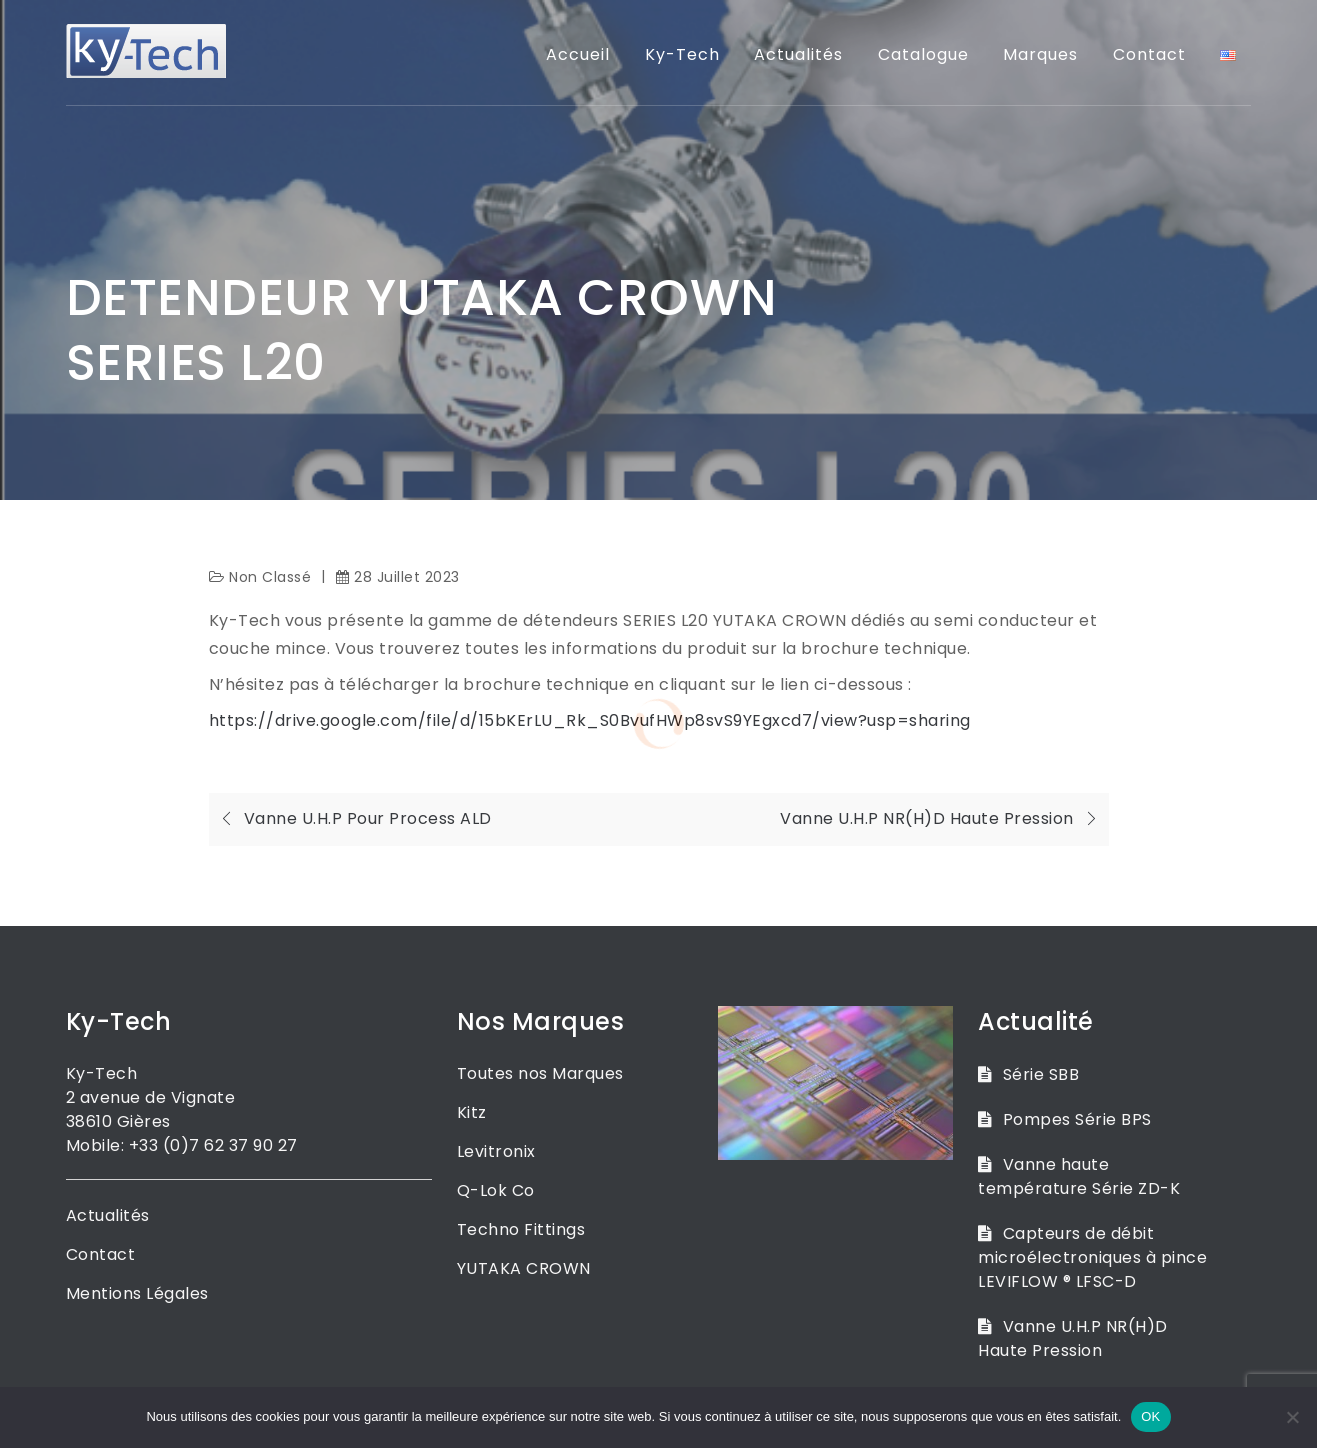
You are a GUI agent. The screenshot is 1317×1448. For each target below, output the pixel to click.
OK (1150, 1416)
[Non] (1292, 1417)
